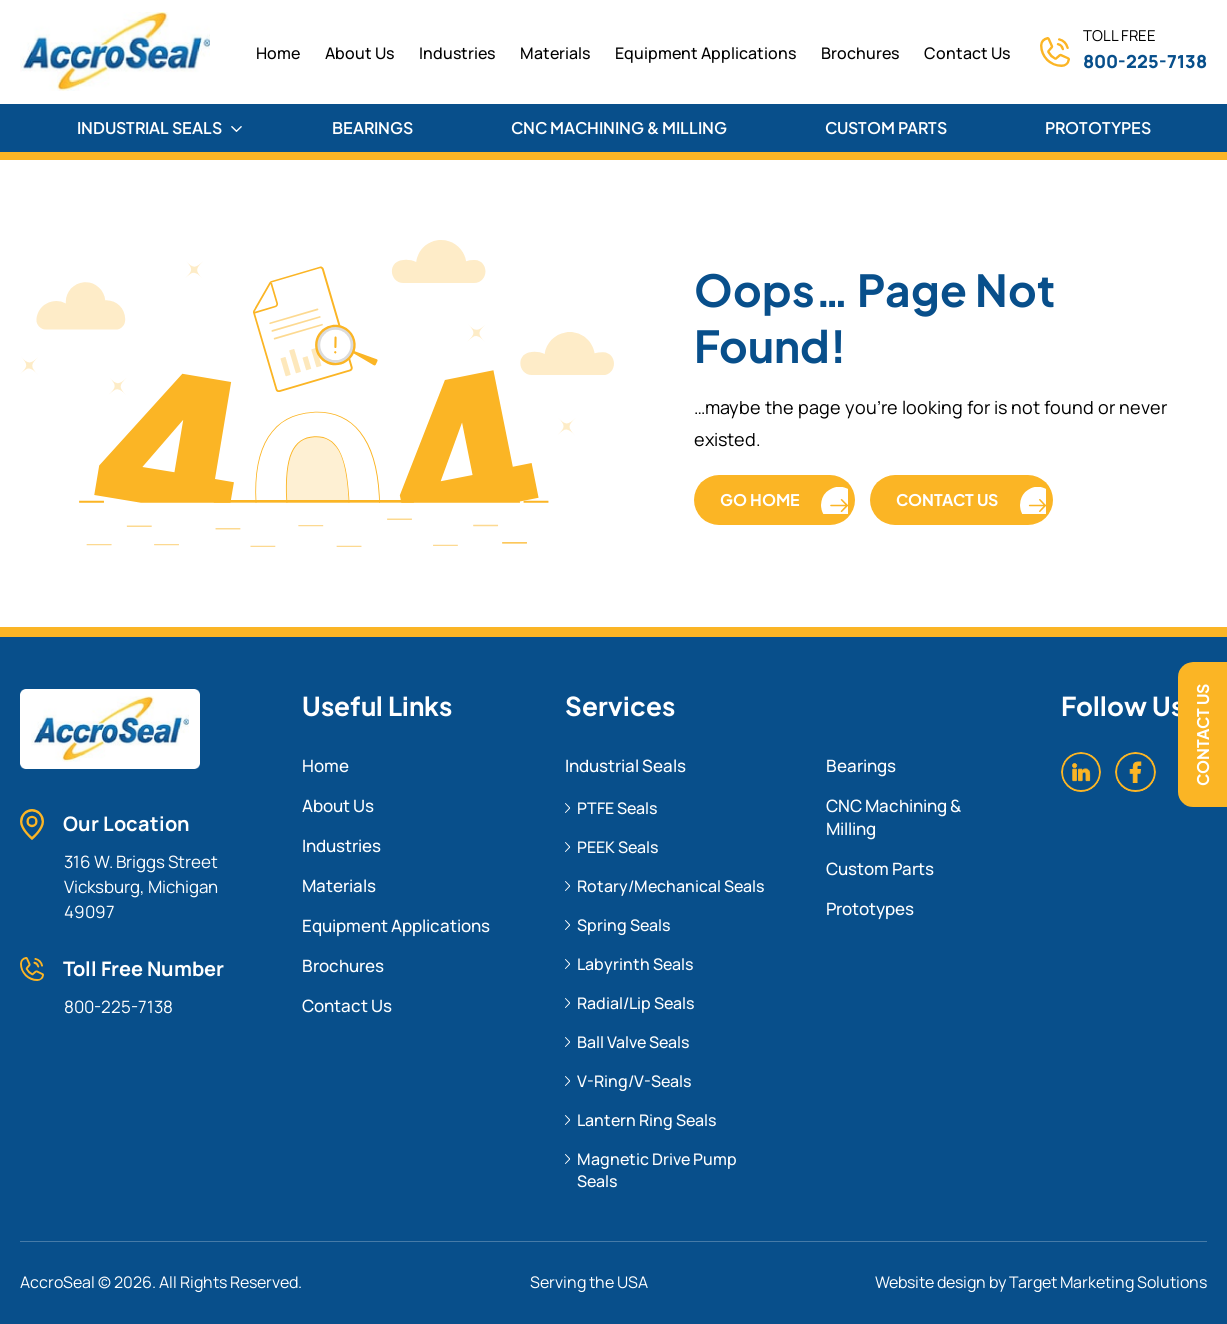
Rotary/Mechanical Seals (670, 886)
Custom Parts (880, 868)
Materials (555, 53)
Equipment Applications (705, 53)
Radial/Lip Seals (635, 1003)
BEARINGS (372, 127)
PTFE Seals (617, 808)
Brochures (860, 53)
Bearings (861, 765)
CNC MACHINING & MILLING (619, 127)
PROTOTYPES (1098, 127)
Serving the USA (589, 1282)
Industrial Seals (625, 765)
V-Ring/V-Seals (634, 1081)
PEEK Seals (617, 847)
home (278, 53)
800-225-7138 (1145, 61)
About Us (359, 53)
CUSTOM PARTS (886, 127)
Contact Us (1202, 735)
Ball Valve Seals (633, 1042)
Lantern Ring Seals (646, 1120)
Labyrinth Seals (635, 964)
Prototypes (870, 908)
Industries (457, 53)
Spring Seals (623, 925)
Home (325, 765)
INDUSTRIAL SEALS (159, 127)
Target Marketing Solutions (1108, 1282)
